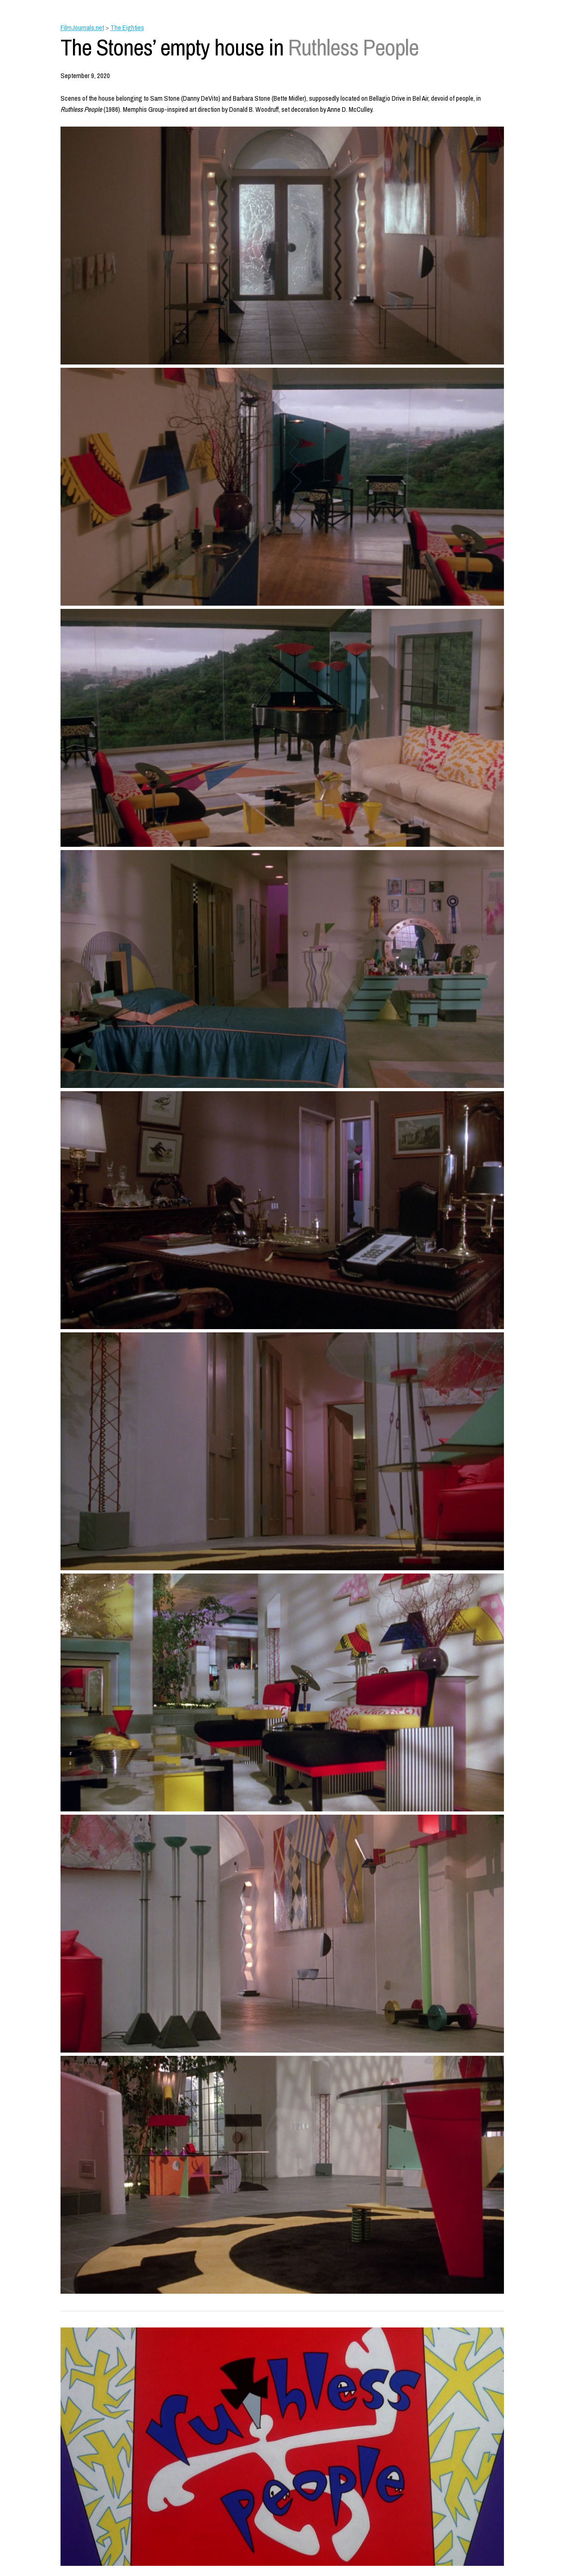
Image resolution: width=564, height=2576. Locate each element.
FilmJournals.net (82, 27)
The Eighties (127, 27)
